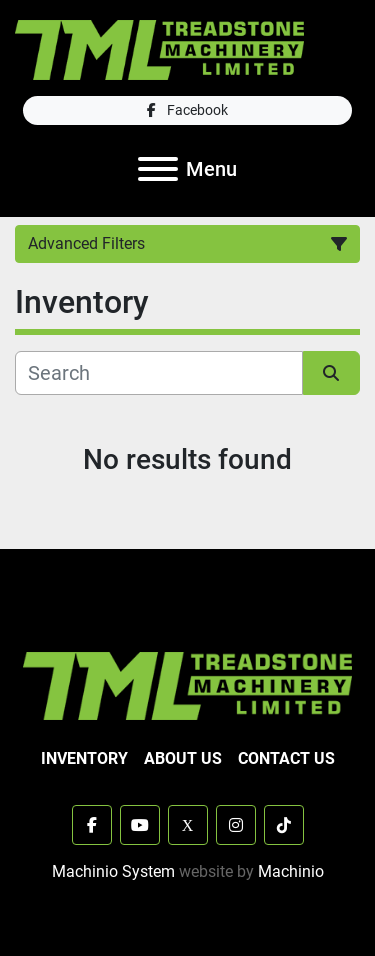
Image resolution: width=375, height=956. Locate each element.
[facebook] (187, 110)
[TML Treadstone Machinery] (187, 684)
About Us (183, 758)
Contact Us (286, 758)
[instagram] (236, 825)
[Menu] (158, 169)
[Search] (159, 373)
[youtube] (140, 825)
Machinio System (113, 871)
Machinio (291, 871)
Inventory (84, 758)
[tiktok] (284, 825)
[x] (188, 825)
